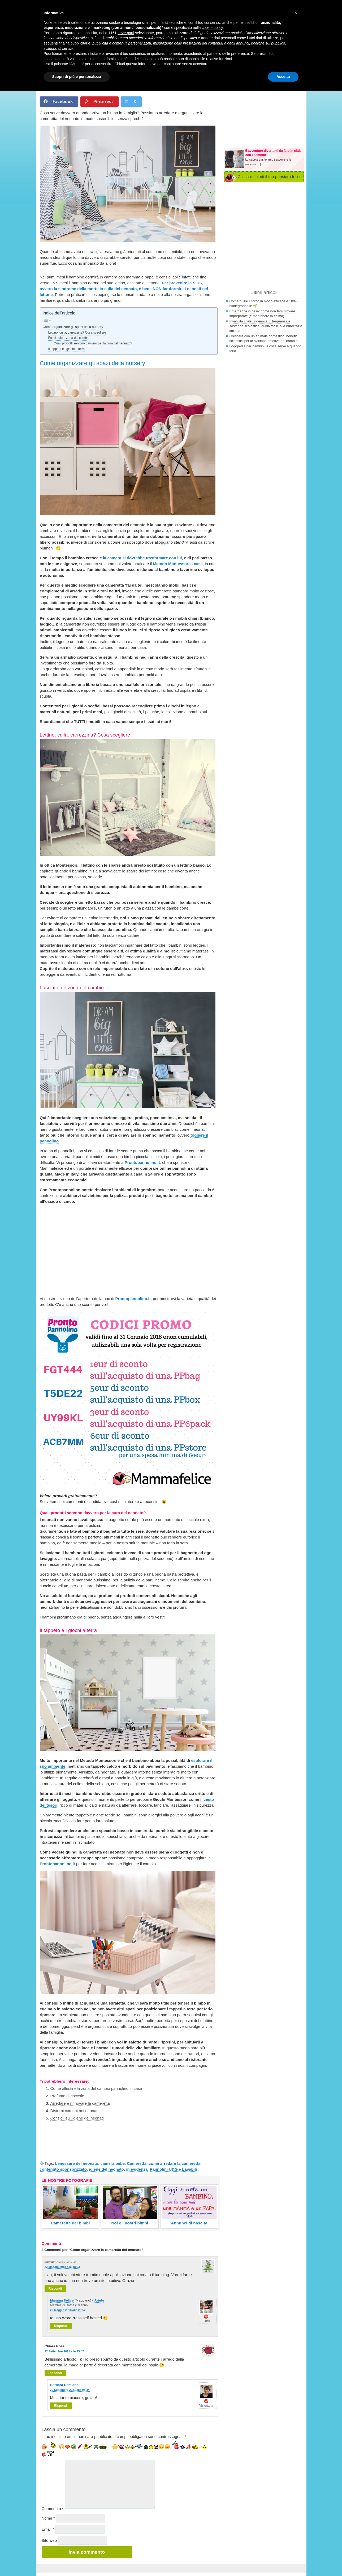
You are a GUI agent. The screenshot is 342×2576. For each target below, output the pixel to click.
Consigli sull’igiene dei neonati (77, 2118)
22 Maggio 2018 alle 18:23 (62, 2266)
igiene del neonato (106, 2169)
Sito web (49, 2540)
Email (48, 2529)
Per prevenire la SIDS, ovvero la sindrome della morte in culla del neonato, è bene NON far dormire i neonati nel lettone (124, 289)
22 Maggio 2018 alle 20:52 (68, 2310)
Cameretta (136, 2163)
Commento (53, 2508)
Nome (48, 2518)
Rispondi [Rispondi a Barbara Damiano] (61, 2405)
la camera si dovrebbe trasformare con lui (142, 558)
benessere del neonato (76, 2163)
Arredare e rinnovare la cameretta (80, 2103)
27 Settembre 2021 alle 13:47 (64, 2351)
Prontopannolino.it (142, 1162)
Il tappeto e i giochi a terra (66, 349)
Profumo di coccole (67, 2096)
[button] (296, 12)
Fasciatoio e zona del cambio (68, 338)
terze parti (126, 33)
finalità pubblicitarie (74, 43)
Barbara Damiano (64, 2385)
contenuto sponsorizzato (63, 2169)
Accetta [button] (283, 76)
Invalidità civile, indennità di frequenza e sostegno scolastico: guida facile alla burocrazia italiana (266, 326)
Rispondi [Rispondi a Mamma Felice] (61, 2326)
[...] (262, 164)
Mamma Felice (62, 2300)
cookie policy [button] (212, 27)
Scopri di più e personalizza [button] (76, 76)
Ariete (99, 2300)
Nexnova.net (260, 2568)
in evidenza (137, 2169)
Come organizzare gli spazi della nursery (73, 327)
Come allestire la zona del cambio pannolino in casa (96, 2088)
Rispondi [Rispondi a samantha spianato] (55, 2288)
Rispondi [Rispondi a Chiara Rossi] (55, 2373)
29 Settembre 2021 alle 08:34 (70, 2389)
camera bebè (112, 2163)
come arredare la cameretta (174, 2163)
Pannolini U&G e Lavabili (173, 2169)
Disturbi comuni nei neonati (74, 2110)
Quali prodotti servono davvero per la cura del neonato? (93, 343)
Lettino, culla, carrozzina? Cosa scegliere (77, 332)
